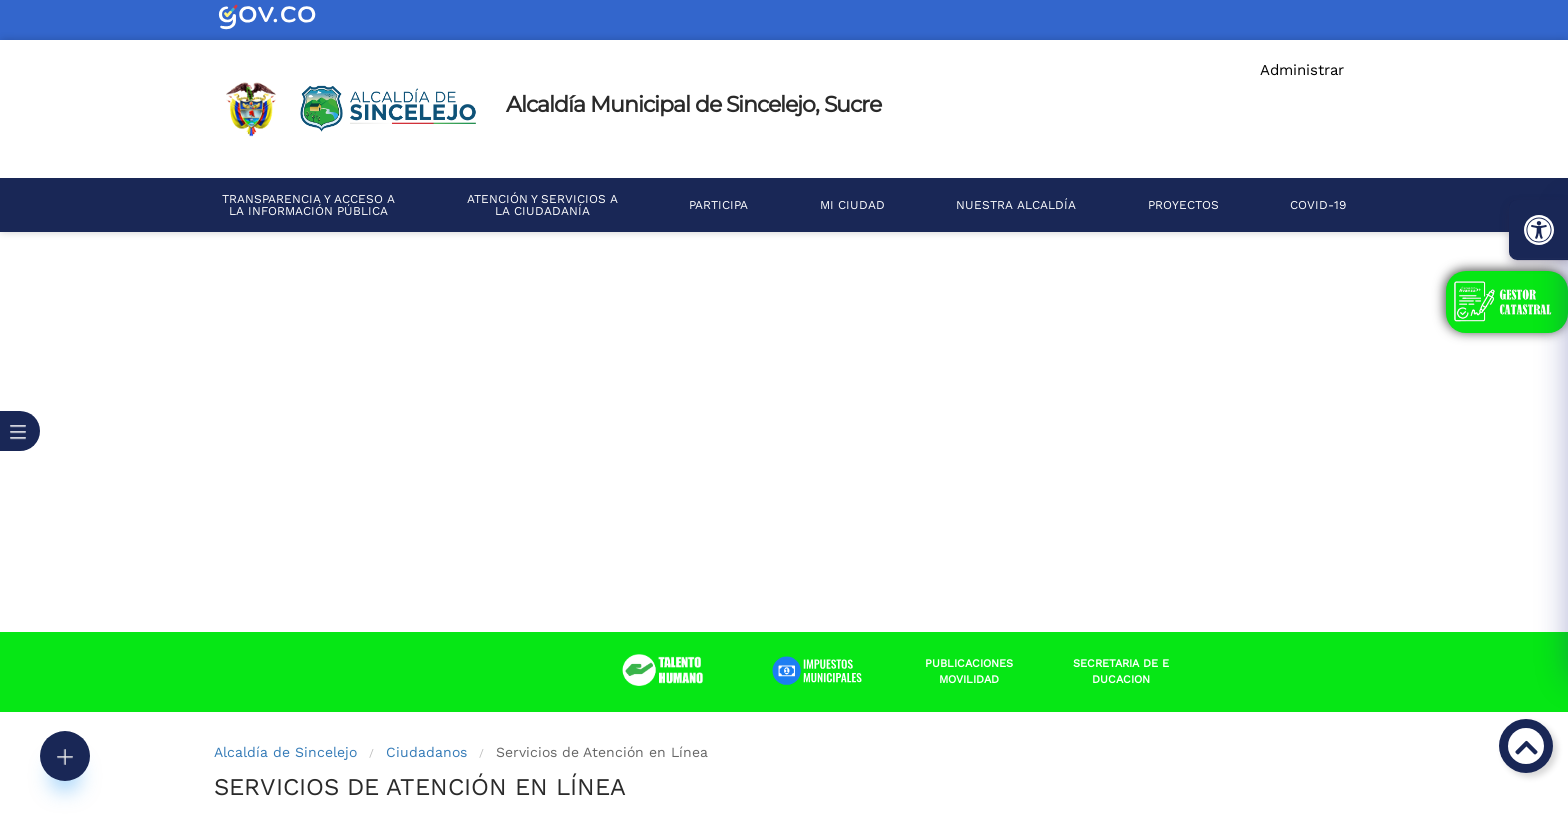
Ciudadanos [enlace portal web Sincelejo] (426, 752)
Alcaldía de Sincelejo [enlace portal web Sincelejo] (285, 752)
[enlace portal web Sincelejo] (284, 17)
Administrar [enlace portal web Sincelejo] (1302, 70)
